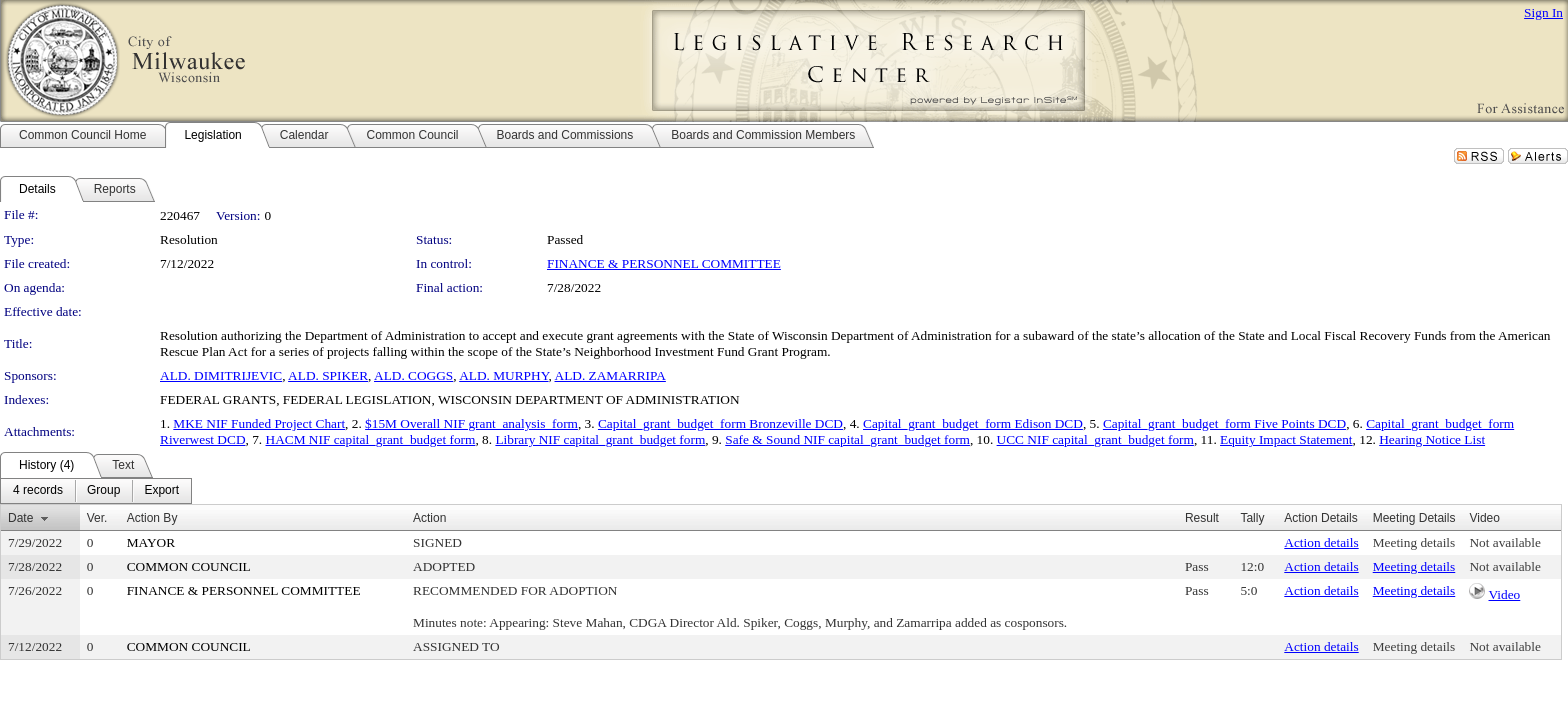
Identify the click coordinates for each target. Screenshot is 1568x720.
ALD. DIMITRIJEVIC (221, 375)
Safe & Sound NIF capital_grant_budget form (847, 439)
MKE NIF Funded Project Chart (259, 423)
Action (429, 518)
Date (20, 518)
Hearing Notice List (1432, 439)
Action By (152, 518)
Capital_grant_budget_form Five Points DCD (1224, 423)
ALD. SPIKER (328, 375)
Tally (1252, 518)
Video (1505, 594)
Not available (1504, 542)
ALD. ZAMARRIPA (610, 375)
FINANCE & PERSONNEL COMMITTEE (664, 263)
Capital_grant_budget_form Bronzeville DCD (720, 423)
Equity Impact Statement (1286, 439)
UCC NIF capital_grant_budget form (1095, 439)
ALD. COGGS (413, 375)
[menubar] (96, 491)
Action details (1321, 542)
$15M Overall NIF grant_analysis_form (471, 423)
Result (1202, 518)
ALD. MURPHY (503, 375)
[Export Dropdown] (161, 491)
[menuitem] (38, 491)
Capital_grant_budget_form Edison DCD (973, 423)
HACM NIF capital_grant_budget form (371, 439)
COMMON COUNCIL (189, 566)
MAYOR (151, 542)
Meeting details (1414, 542)
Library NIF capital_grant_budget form (600, 439)
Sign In (1543, 12)
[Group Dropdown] (103, 491)
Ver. (97, 518)
